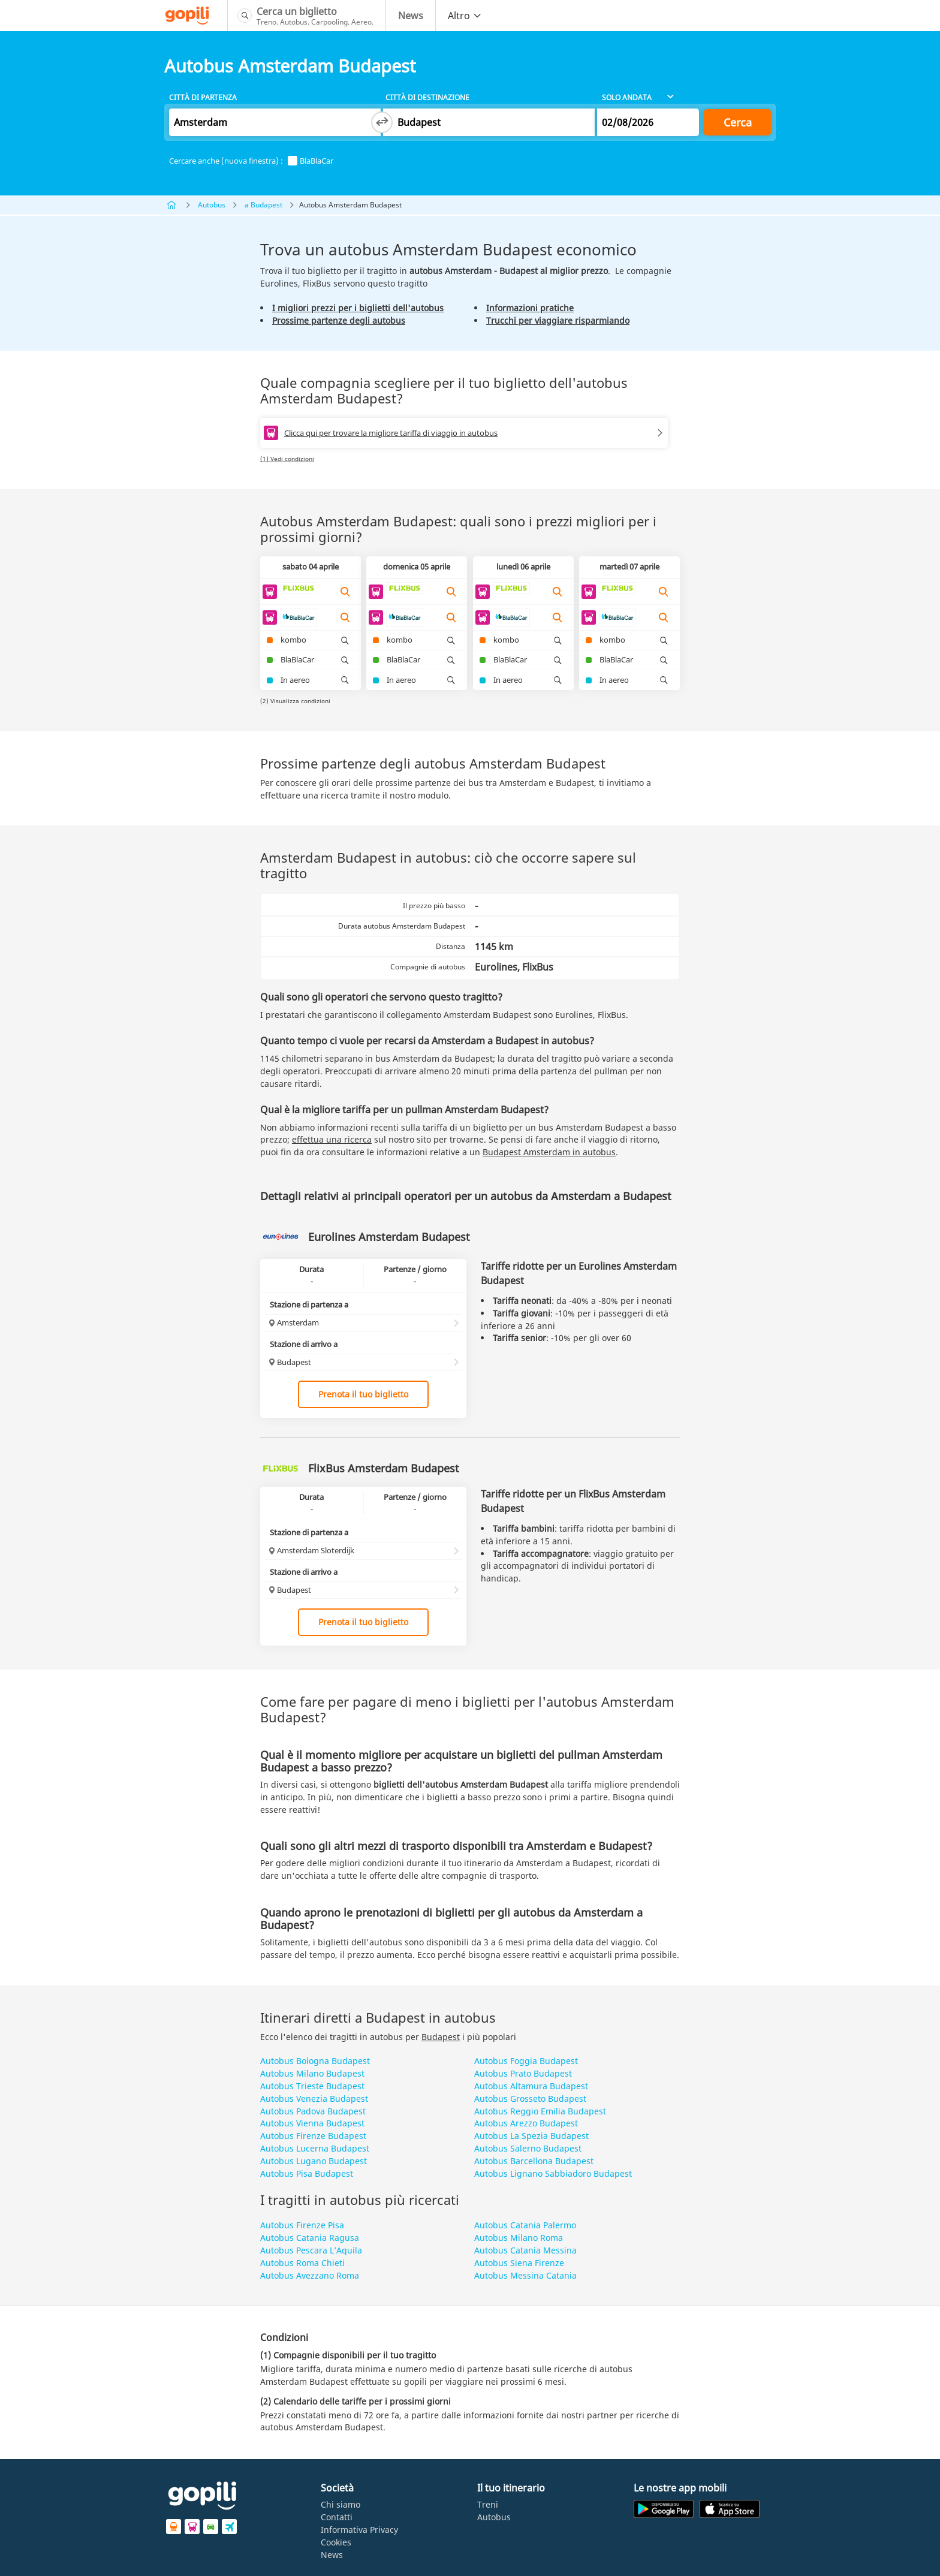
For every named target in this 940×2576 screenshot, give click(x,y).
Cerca (738, 122)
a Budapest (263, 205)
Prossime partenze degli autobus (338, 320)
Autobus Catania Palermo (525, 2225)
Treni (487, 2504)
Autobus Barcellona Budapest (533, 2161)
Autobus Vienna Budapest (312, 2123)
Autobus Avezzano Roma (309, 2275)
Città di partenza (203, 97)
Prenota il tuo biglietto (363, 1394)
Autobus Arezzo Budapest (526, 2123)
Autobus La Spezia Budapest (531, 2135)
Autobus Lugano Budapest (313, 2161)
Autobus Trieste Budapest (312, 2086)
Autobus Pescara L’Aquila (311, 2250)
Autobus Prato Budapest (523, 2073)
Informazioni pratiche (530, 308)
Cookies (336, 2542)
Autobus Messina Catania (525, 2275)
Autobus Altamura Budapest (531, 2086)
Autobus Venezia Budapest (314, 2098)
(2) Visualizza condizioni (295, 701)
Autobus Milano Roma (518, 2237)
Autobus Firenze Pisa (302, 2225)
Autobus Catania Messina (525, 2250)
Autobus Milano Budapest (312, 2073)
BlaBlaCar (310, 161)
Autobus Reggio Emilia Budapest (540, 2111)
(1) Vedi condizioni (287, 458)
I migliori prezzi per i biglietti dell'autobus (358, 308)
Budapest (440, 2036)
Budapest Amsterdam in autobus (549, 1152)
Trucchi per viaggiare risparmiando (557, 320)
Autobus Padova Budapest (313, 2111)
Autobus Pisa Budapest (306, 2173)
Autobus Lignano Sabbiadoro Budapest (553, 2173)
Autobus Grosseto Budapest (530, 2098)
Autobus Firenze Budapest (313, 2135)
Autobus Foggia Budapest (526, 2060)
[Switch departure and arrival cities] (382, 122)
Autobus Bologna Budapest (315, 2060)
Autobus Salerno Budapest (528, 2148)
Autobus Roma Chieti (302, 2262)
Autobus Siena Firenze (519, 2262)
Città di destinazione (427, 97)
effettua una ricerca (332, 1139)
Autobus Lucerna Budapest (314, 2148)
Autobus (211, 205)
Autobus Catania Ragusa (309, 2237)
